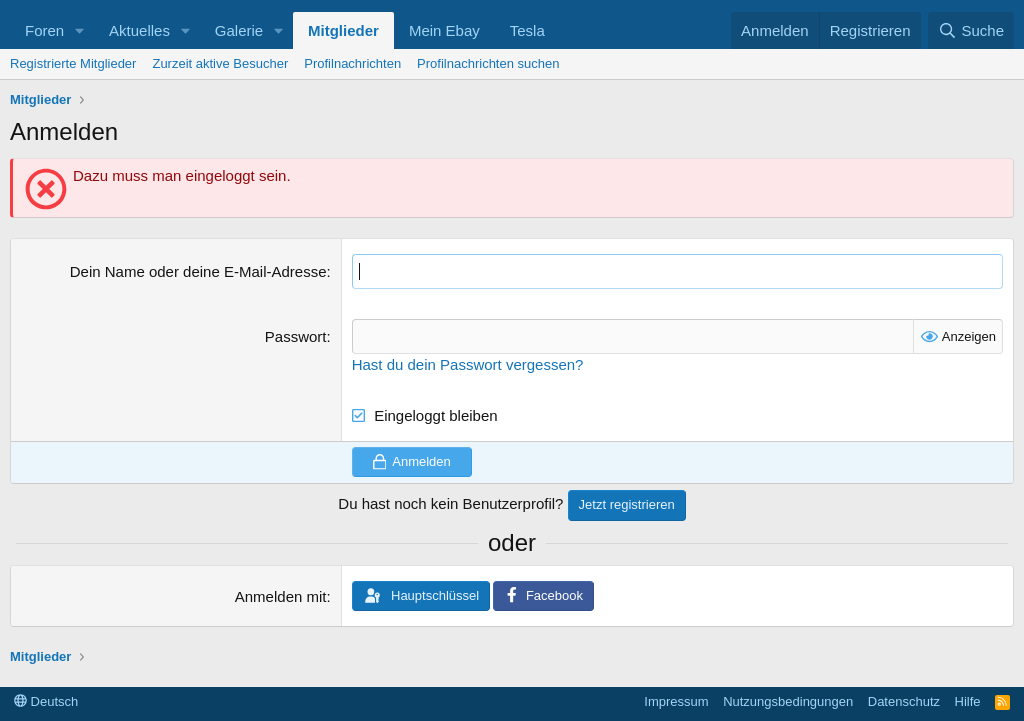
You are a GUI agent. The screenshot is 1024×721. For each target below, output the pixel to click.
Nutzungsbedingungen (788, 701)
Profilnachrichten (352, 63)
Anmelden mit (281, 596)
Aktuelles (139, 30)
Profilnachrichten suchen (488, 63)
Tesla (527, 30)
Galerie (239, 30)
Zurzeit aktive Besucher (220, 63)
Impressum (676, 701)
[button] (80, 30)
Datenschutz (904, 701)
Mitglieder (343, 30)
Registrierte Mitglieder (73, 63)
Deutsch (46, 701)
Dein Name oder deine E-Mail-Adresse (198, 271)
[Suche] (971, 30)
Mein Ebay (444, 30)
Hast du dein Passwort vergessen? (468, 364)
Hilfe (968, 701)
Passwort (296, 336)
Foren (44, 30)
